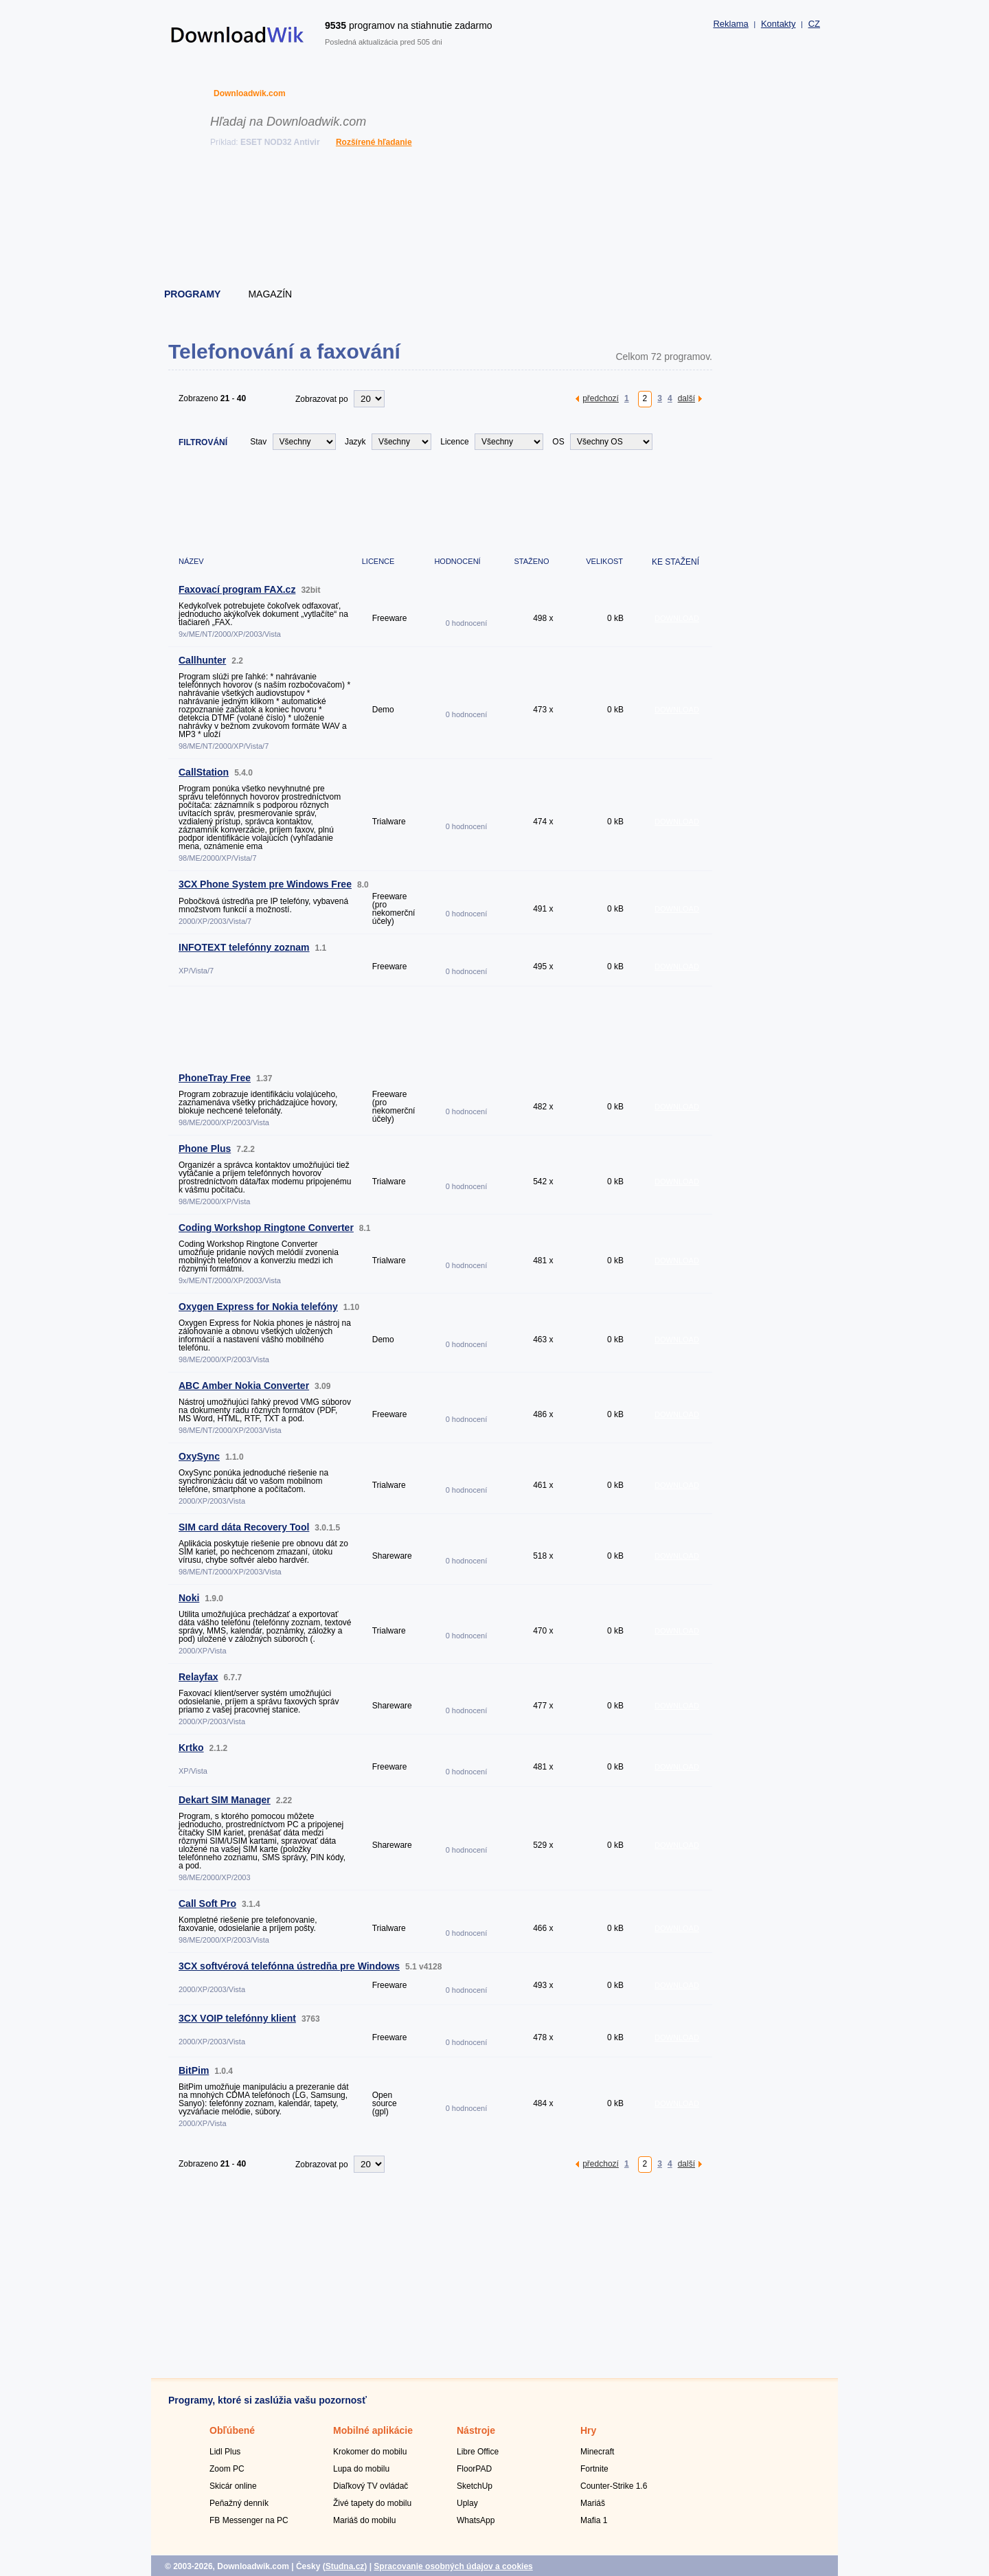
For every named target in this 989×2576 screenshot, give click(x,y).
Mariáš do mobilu (364, 2520)
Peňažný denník (239, 2503)
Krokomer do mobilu (370, 2451)
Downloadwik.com (250, 93)
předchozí (600, 398)
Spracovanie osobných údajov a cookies (453, 2566)
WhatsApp (475, 2520)
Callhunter (202, 660)
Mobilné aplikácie (373, 2430)
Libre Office (478, 2451)
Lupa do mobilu (361, 2469)
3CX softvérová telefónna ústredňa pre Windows (289, 1966)
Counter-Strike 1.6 (613, 2486)
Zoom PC (227, 2469)
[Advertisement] (495, 219)
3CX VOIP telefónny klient (237, 2018)
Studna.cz (345, 2566)
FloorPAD (474, 2469)
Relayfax (198, 1676)
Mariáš (592, 2503)
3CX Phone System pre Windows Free (265, 884)
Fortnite (594, 2469)
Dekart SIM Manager (225, 1799)
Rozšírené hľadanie (374, 142)
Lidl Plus (224, 2451)
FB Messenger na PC (248, 2520)
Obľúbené (232, 2430)
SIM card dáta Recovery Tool (244, 1527)
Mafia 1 (593, 2520)
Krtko (191, 1747)
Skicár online (233, 2486)
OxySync (199, 1456)
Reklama (730, 24)
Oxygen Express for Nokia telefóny (258, 1306)
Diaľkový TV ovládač (370, 2486)
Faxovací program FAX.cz (237, 589)
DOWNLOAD (677, 618)
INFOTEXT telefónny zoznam (244, 947)
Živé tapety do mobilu (372, 2503)
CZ (814, 24)
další (686, 398)
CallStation (204, 772)
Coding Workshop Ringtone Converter (266, 1227)
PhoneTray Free (215, 1077)
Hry (588, 2430)
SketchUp (474, 2486)
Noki (189, 1597)
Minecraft (597, 2451)
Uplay (467, 2503)
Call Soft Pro (207, 1903)
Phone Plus (205, 1148)
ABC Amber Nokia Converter (244, 1385)
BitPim (194, 2070)
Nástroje (476, 2430)
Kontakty (778, 24)
